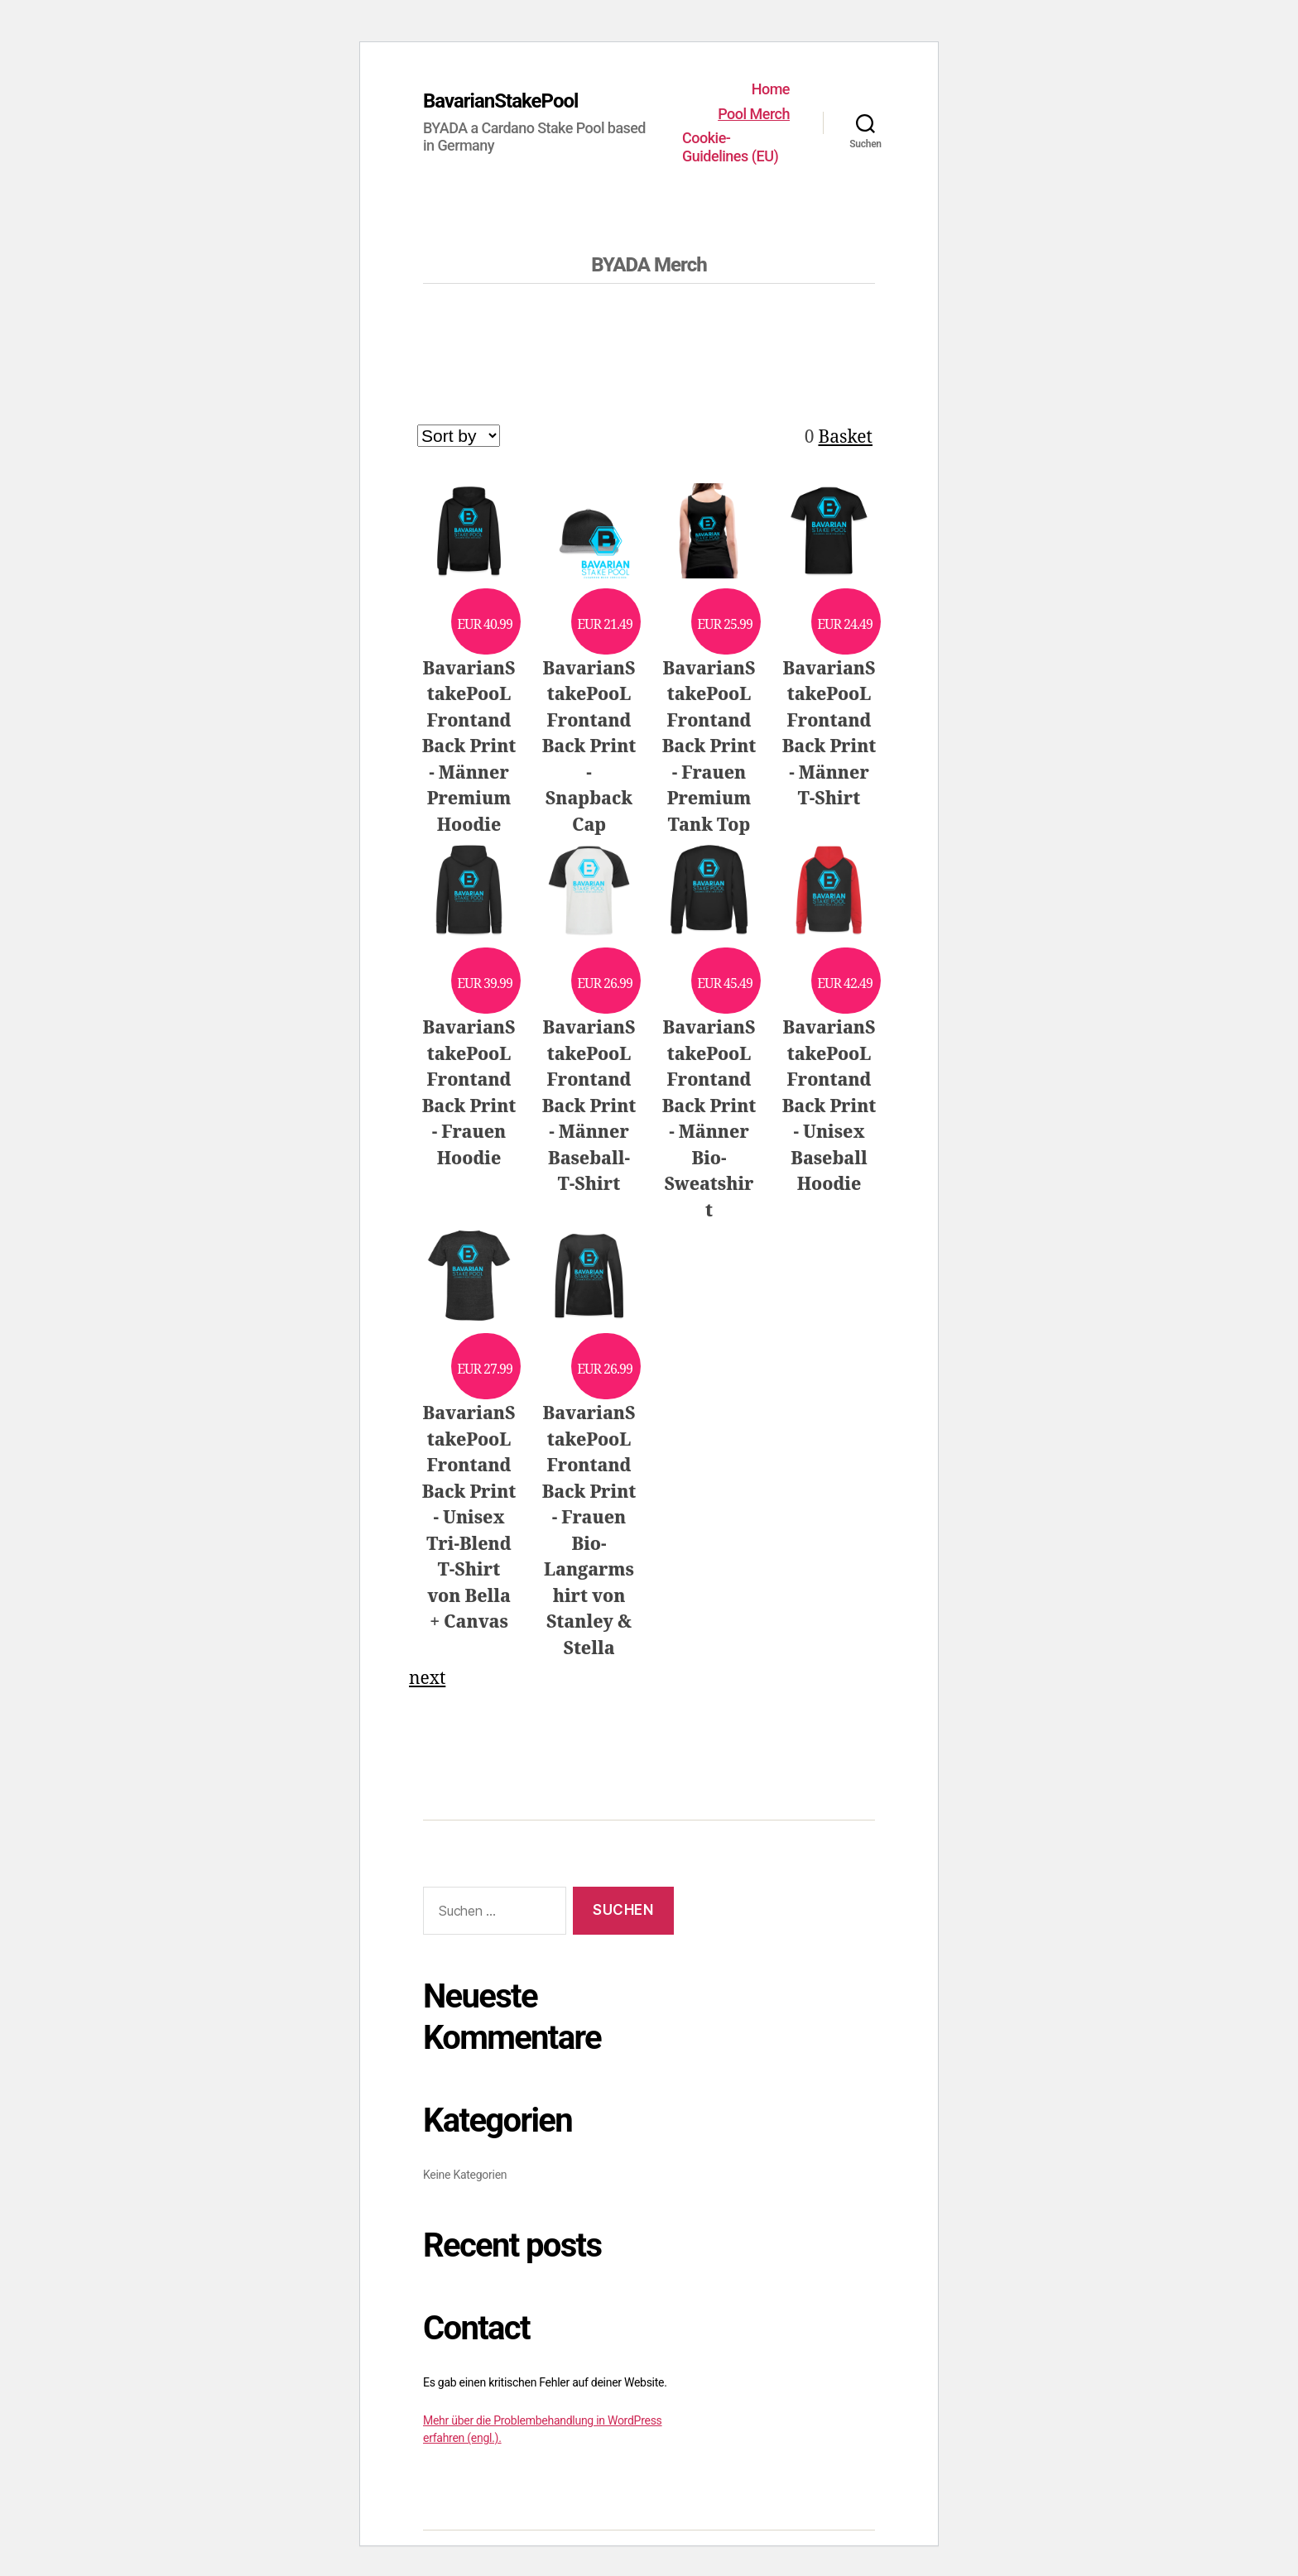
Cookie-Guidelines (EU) (730, 147)
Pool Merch (754, 113)
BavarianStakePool (500, 101)
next (427, 1678)
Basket (845, 437)
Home (771, 89)
